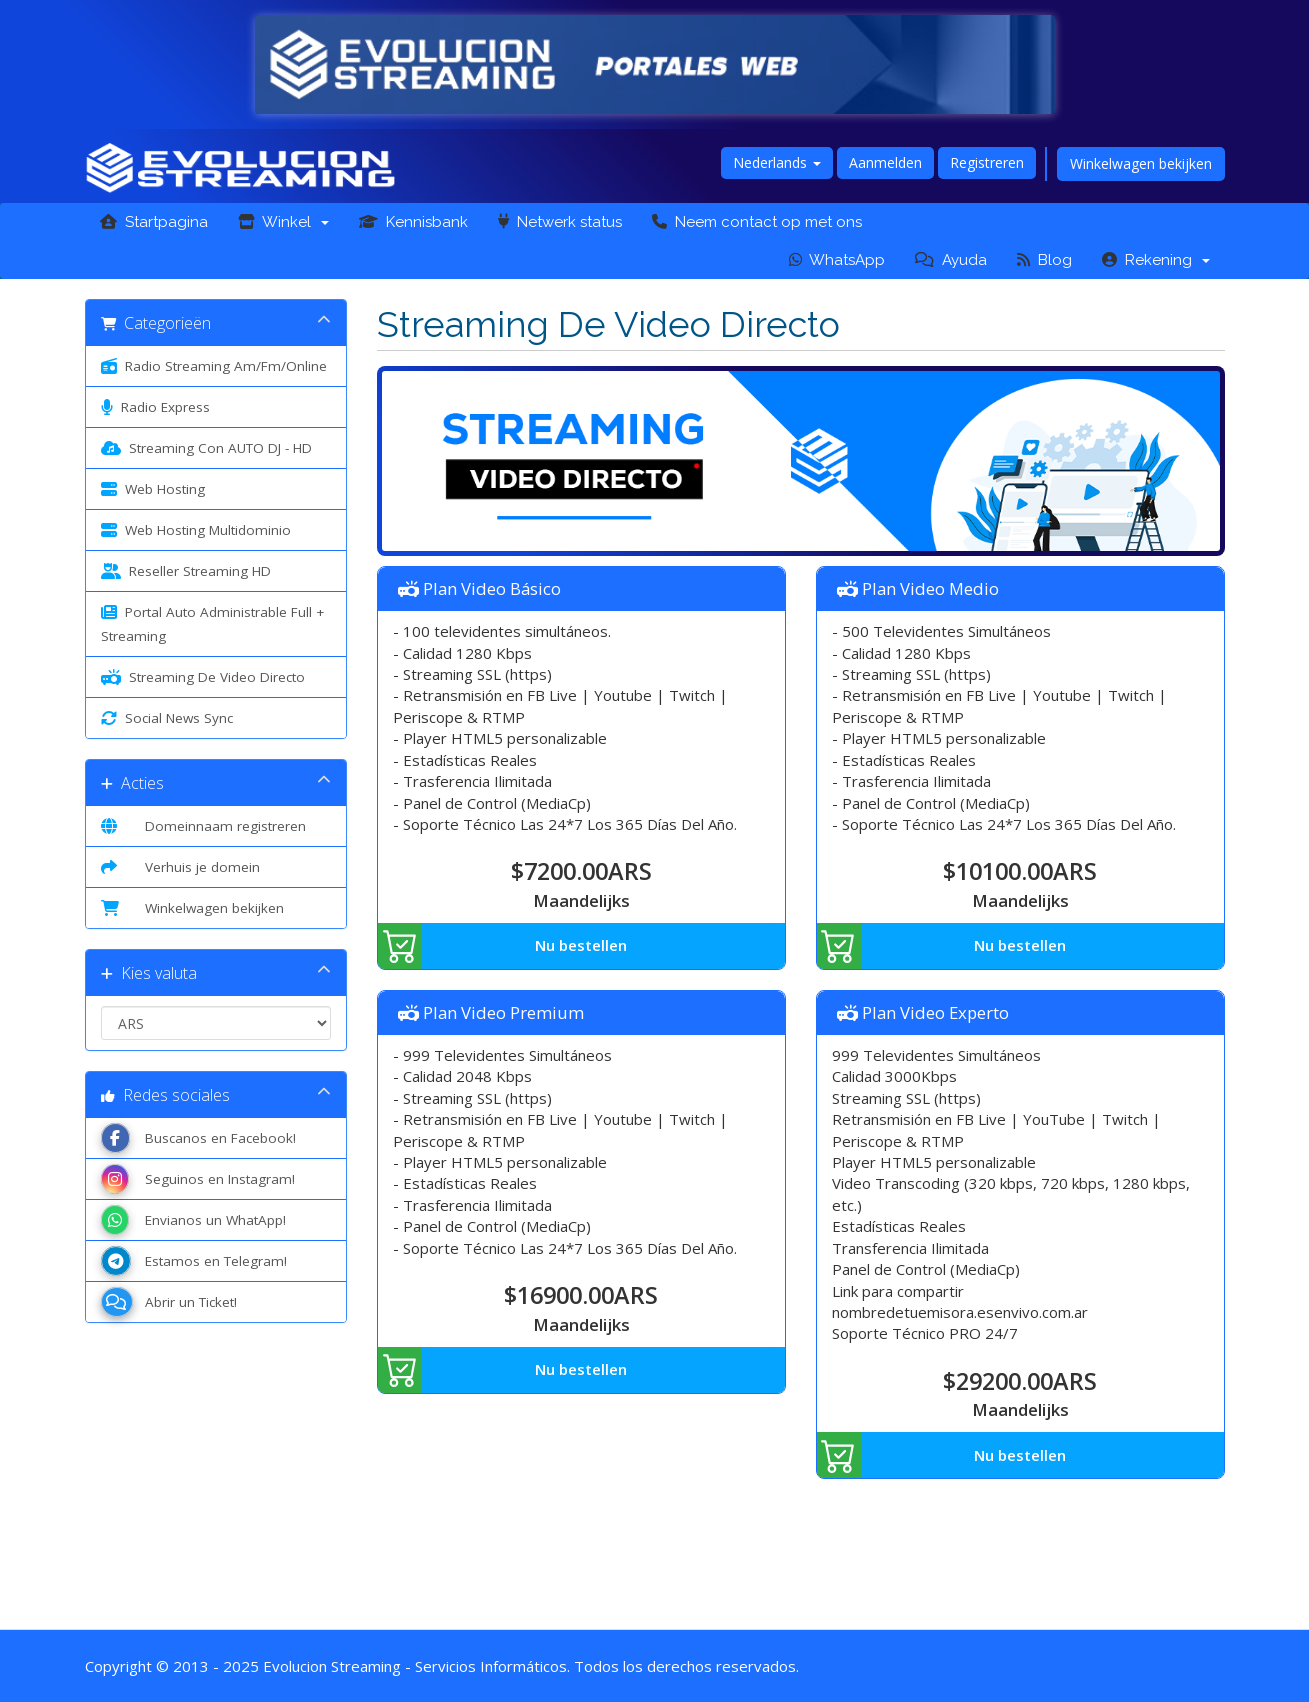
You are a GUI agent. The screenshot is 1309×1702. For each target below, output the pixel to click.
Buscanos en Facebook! (198, 1138)
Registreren (987, 162)
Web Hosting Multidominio (196, 530)
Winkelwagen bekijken (1141, 163)
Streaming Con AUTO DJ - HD (206, 448)
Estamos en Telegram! (194, 1261)
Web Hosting (153, 489)
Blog (1044, 260)
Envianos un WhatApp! (193, 1220)
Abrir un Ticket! (169, 1302)
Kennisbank (413, 222)
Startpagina (154, 222)
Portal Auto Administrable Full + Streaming (212, 622)
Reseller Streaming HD (186, 571)
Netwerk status (560, 222)
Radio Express (155, 407)
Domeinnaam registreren (203, 826)
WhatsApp (837, 260)
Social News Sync (167, 718)
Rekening (1156, 260)
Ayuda (951, 260)
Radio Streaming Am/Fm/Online (214, 366)
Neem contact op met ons (757, 222)
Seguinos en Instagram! (198, 1179)
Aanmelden (885, 162)
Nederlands (777, 162)
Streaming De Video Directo (203, 677)
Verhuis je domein (180, 867)
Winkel (283, 222)
